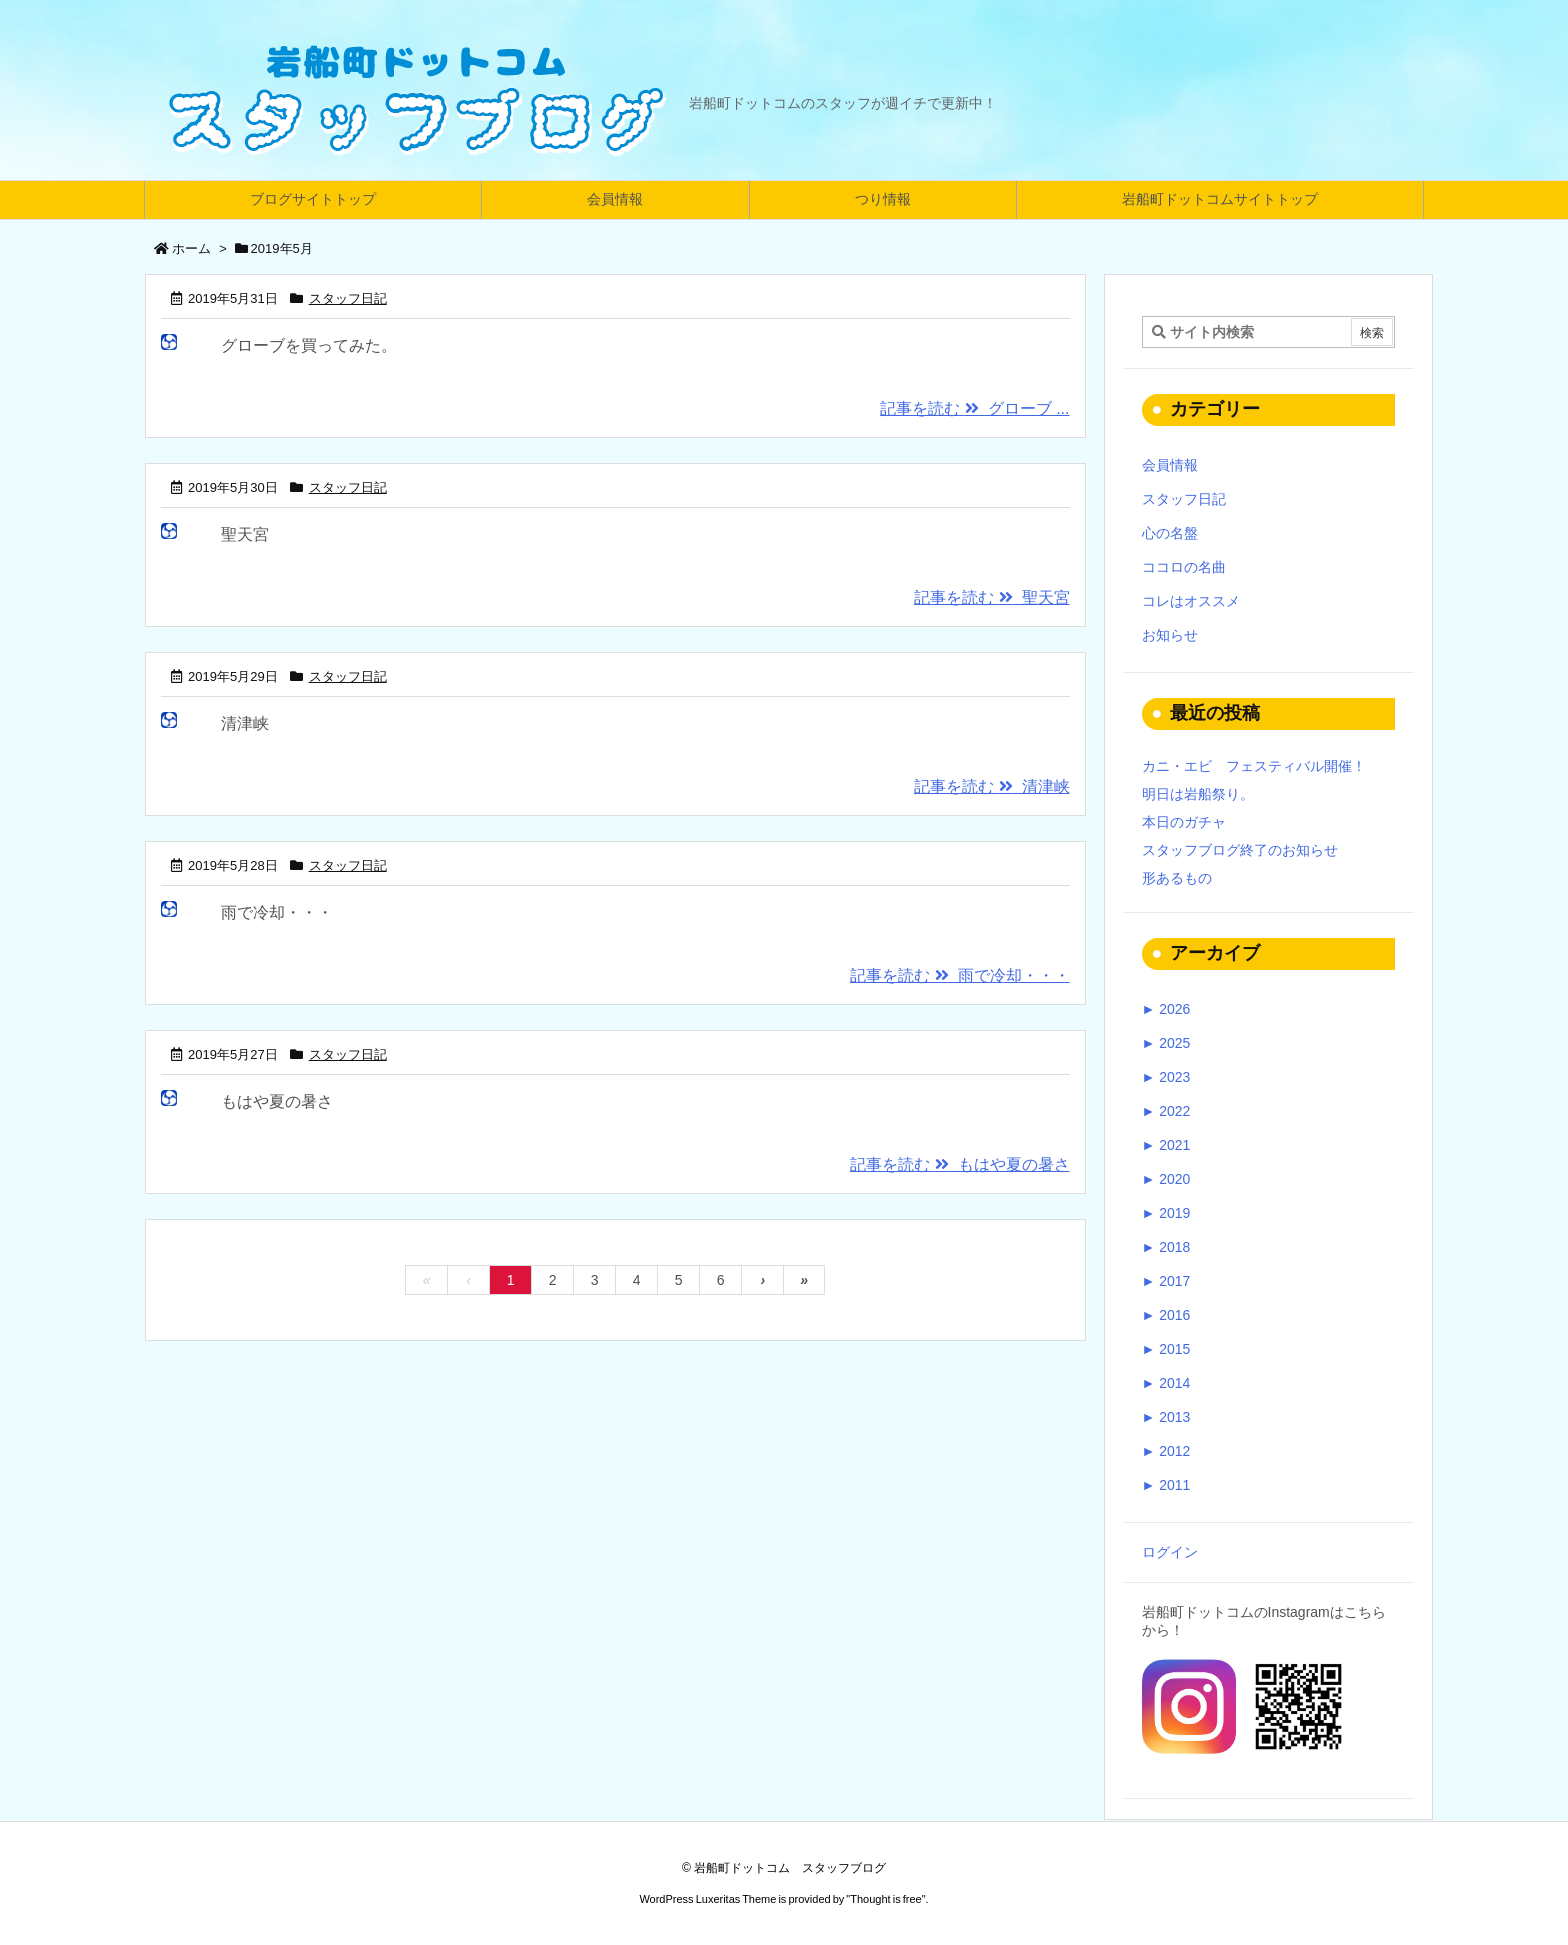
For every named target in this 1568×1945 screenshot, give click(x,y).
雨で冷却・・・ (277, 912)
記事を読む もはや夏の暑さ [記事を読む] (959, 1164)
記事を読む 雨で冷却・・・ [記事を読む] (959, 975)
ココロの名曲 (1184, 567)
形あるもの (1177, 878)
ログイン (1170, 1552)
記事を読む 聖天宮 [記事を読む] (991, 597)
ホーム (191, 248)
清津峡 (245, 723)
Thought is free (885, 1899)
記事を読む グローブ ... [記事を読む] (974, 408)
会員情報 (1170, 465)
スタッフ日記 (348, 298)
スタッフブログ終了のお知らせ (1240, 850)
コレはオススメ (1191, 601)
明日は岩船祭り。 (1198, 794)
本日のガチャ (1184, 822)
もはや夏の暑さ (277, 1101)
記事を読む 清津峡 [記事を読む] (991, 786)
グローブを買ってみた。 (309, 345)
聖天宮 (245, 534)
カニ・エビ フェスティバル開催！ (1254, 766)
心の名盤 (1170, 533)
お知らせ (1170, 635)
